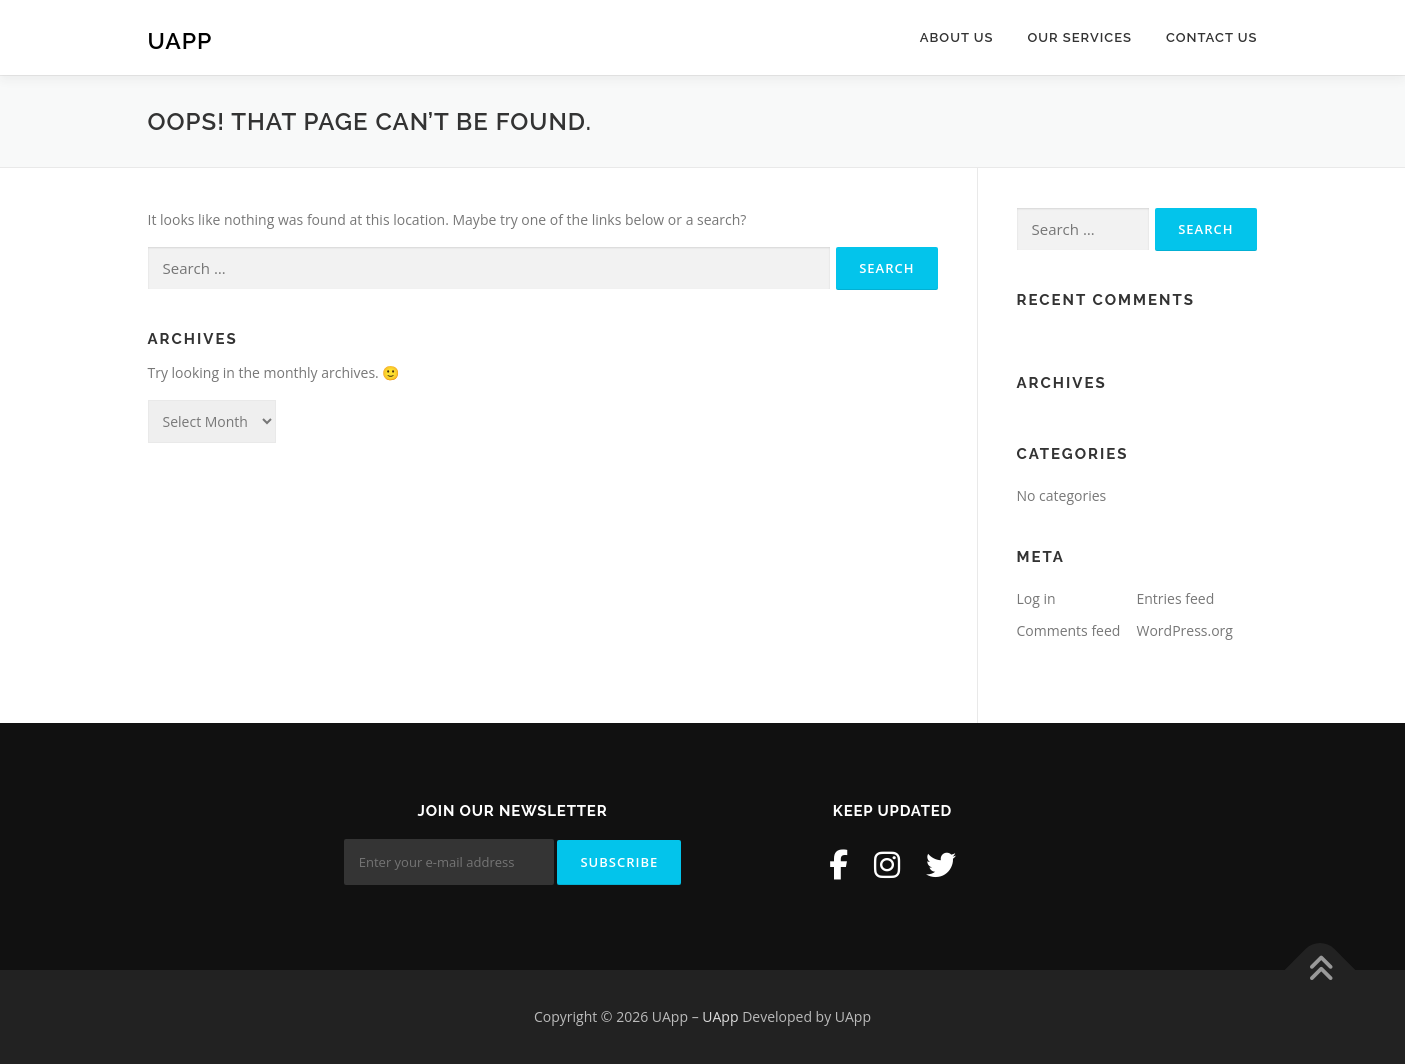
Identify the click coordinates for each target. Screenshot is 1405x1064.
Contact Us (1212, 37)
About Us (957, 37)
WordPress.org (1185, 630)
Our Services (1079, 37)
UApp (180, 40)
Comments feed (1069, 630)
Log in (1036, 598)
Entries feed (1176, 598)
